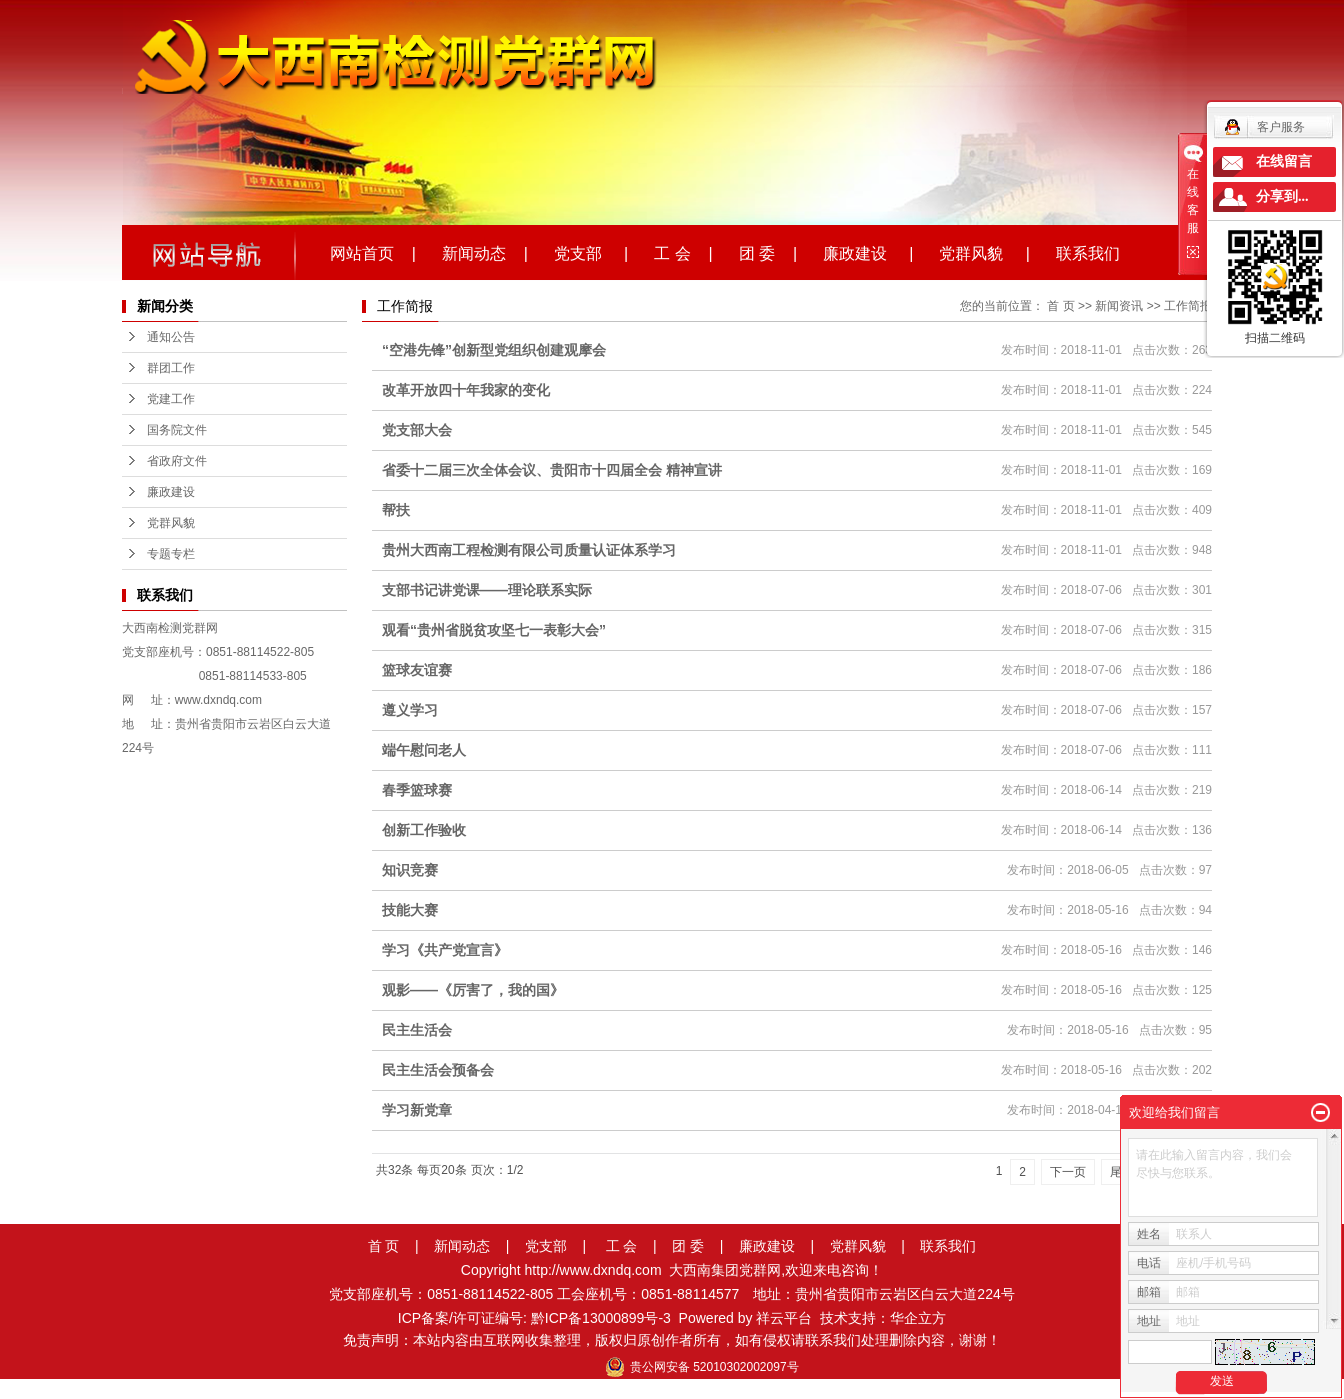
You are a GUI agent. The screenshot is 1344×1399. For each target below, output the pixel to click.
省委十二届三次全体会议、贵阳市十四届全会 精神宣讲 (552, 470)
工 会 (622, 1246)
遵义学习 (410, 710)
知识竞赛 (410, 870)
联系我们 (1088, 252)
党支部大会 (417, 430)
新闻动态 (462, 1246)
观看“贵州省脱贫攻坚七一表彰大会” (494, 630)
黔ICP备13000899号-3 (601, 1318)
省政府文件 (177, 461)
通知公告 (171, 337)
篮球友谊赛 (417, 670)
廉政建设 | (868, 252)
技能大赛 (410, 910)
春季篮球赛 (417, 790)
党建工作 (171, 399)
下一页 (1068, 1172)
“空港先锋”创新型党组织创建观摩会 (494, 350)
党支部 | (591, 252)
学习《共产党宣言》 (445, 950)
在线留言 (1284, 161)
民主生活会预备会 (438, 1070)
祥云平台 (784, 1318)
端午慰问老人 (424, 750)
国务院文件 (177, 430)
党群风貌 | (984, 252)
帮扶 (396, 510)
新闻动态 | (485, 252)
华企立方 (918, 1318)
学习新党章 (417, 1110)
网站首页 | (373, 252)
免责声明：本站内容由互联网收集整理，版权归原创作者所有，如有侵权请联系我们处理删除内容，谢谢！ (672, 1340)
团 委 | (768, 252)
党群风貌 (171, 523)
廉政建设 (171, 492)
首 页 (1060, 306)
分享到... (1282, 196)
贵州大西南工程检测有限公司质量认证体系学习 (529, 550)
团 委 (688, 1246)
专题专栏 (171, 554)
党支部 (546, 1246)
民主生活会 (417, 1030)
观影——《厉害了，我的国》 (473, 990)
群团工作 (171, 368)
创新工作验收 (424, 830)
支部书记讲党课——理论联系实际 (487, 590)
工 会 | (683, 252)
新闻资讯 (1119, 306)
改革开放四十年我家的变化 (466, 390)
